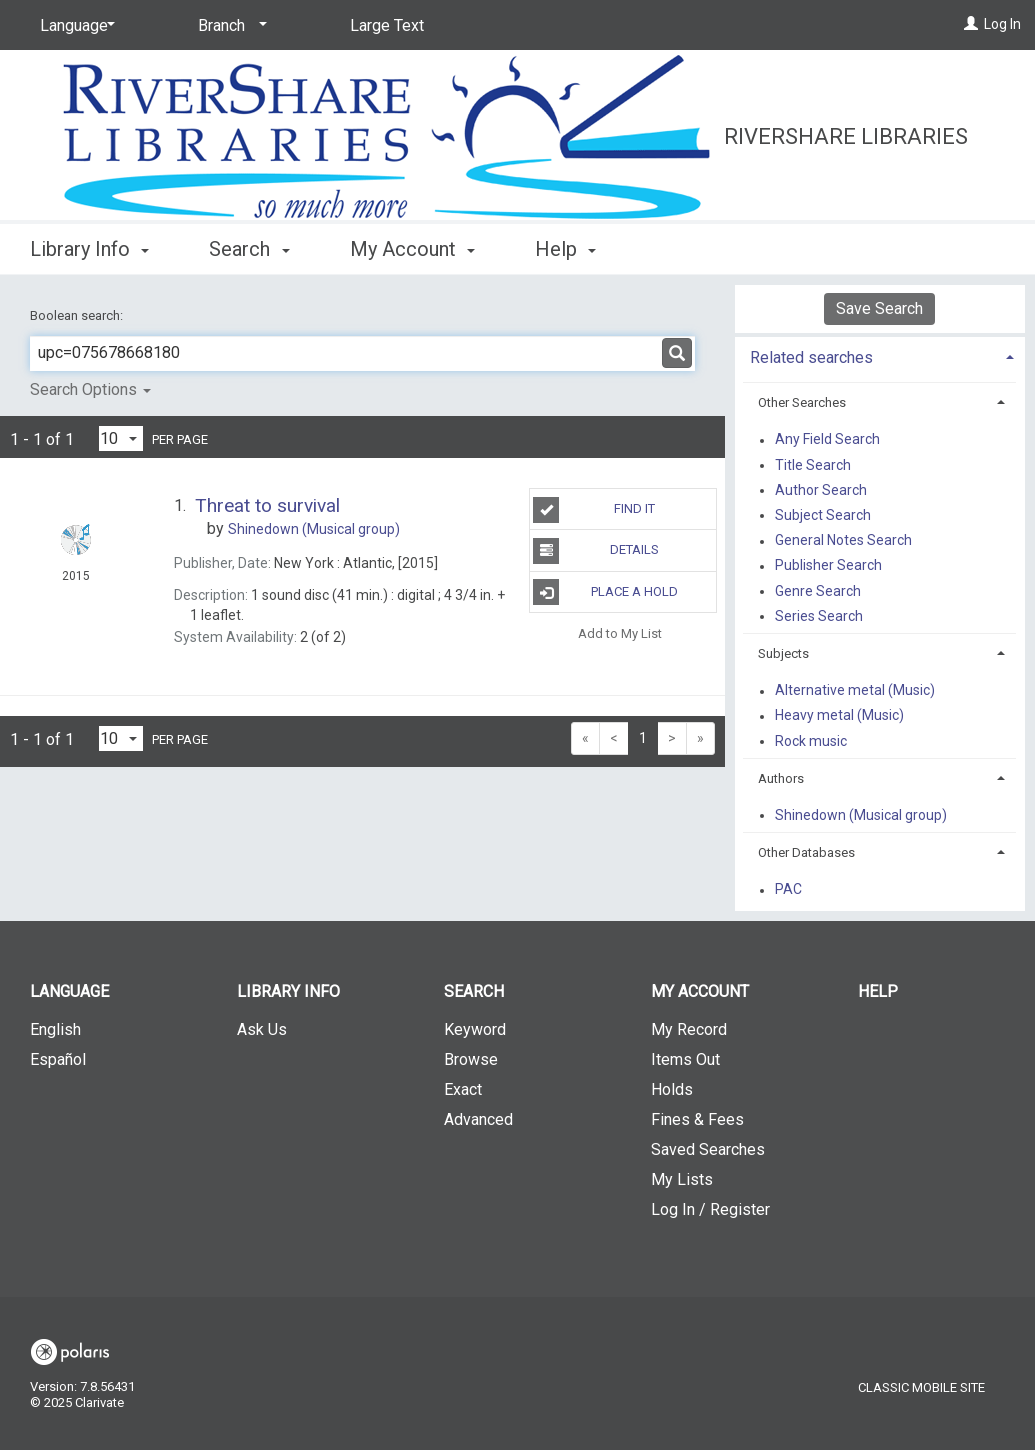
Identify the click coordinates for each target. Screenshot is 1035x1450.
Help (878, 991)
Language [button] (69, 991)
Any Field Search (827, 440)
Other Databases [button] (806, 852)
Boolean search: (78, 315)
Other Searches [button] (802, 402)
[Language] (74, 26)
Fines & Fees (697, 1119)
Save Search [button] (879, 308)
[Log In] (971, 24)
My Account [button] (412, 249)
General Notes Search (843, 541)
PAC (788, 890)
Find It (593, 510)
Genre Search (818, 591)
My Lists (682, 1179)
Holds (672, 1089)
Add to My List (620, 633)
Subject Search (823, 515)
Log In (1002, 24)
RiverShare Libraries (846, 136)
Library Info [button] (89, 249)
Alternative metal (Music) (855, 691)
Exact (463, 1089)
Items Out (685, 1059)
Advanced (478, 1119)
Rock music (811, 741)
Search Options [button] (90, 389)
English (55, 1029)
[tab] (880, 355)
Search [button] (249, 249)
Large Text (387, 25)
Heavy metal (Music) (839, 716)
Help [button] (565, 249)
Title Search (813, 465)
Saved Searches (708, 1149)
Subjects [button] (783, 653)
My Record (689, 1029)
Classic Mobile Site (921, 1387)
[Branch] (229, 26)
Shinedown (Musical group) (861, 815)
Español (58, 1059)
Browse (471, 1059)
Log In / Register (710, 1209)
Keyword (475, 1029)
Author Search (821, 490)
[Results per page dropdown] (121, 438)
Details (595, 551)
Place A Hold (605, 592)
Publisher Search (828, 566)
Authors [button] (781, 778)
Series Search (819, 616)
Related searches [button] (811, 357)
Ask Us (262, 1029)
